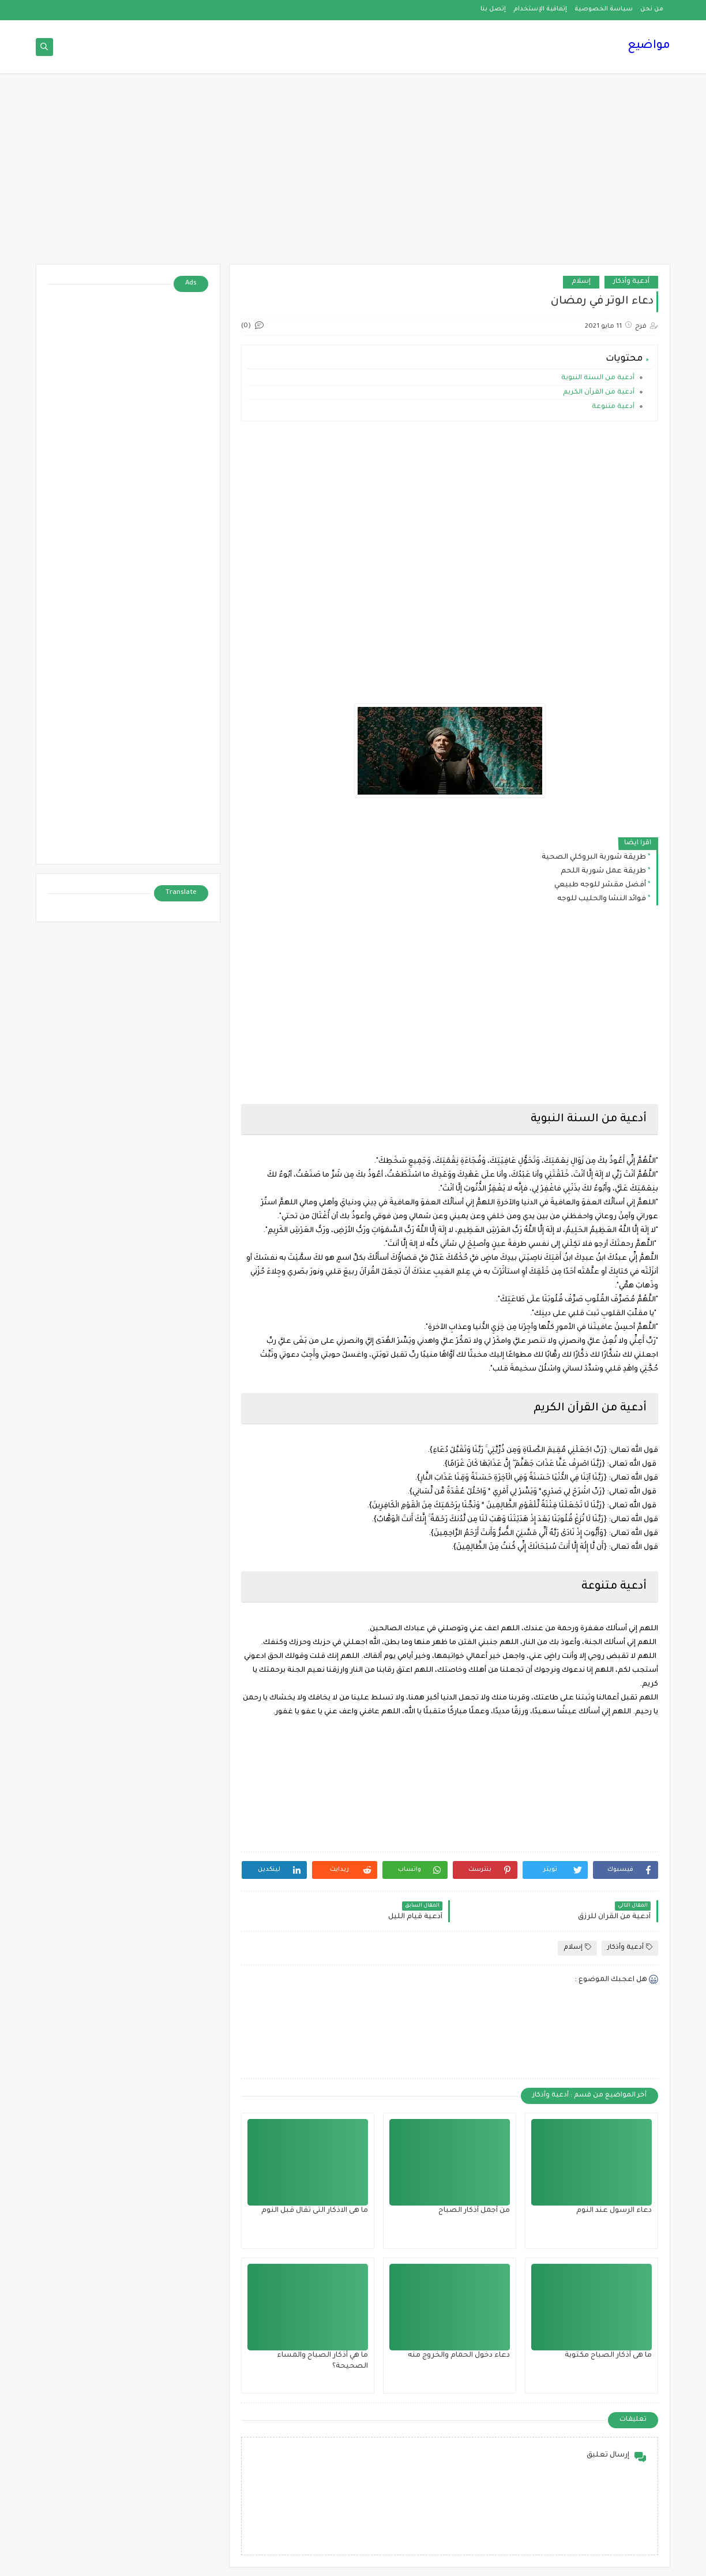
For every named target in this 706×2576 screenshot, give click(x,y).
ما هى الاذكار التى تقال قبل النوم (314, 2211)
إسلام (581, 282)
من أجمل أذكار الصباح (474, 2211)
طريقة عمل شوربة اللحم (603, 871)
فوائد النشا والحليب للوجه (601, 899)
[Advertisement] (353, 174)
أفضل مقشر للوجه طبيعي (600, 885)
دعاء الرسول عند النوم (614, 2211)
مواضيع (649, 46)
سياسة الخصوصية (603, 9)
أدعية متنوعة (612, 407)
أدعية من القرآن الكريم (598, 392)
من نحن (651, 9)
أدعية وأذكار (631, 282)
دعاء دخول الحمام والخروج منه (459, 2356)
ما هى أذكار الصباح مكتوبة (608, 2356)
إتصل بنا (493, 9)
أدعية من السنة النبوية (596, 378)
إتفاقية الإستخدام (540, 9)
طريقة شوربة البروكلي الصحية (594, 857)
